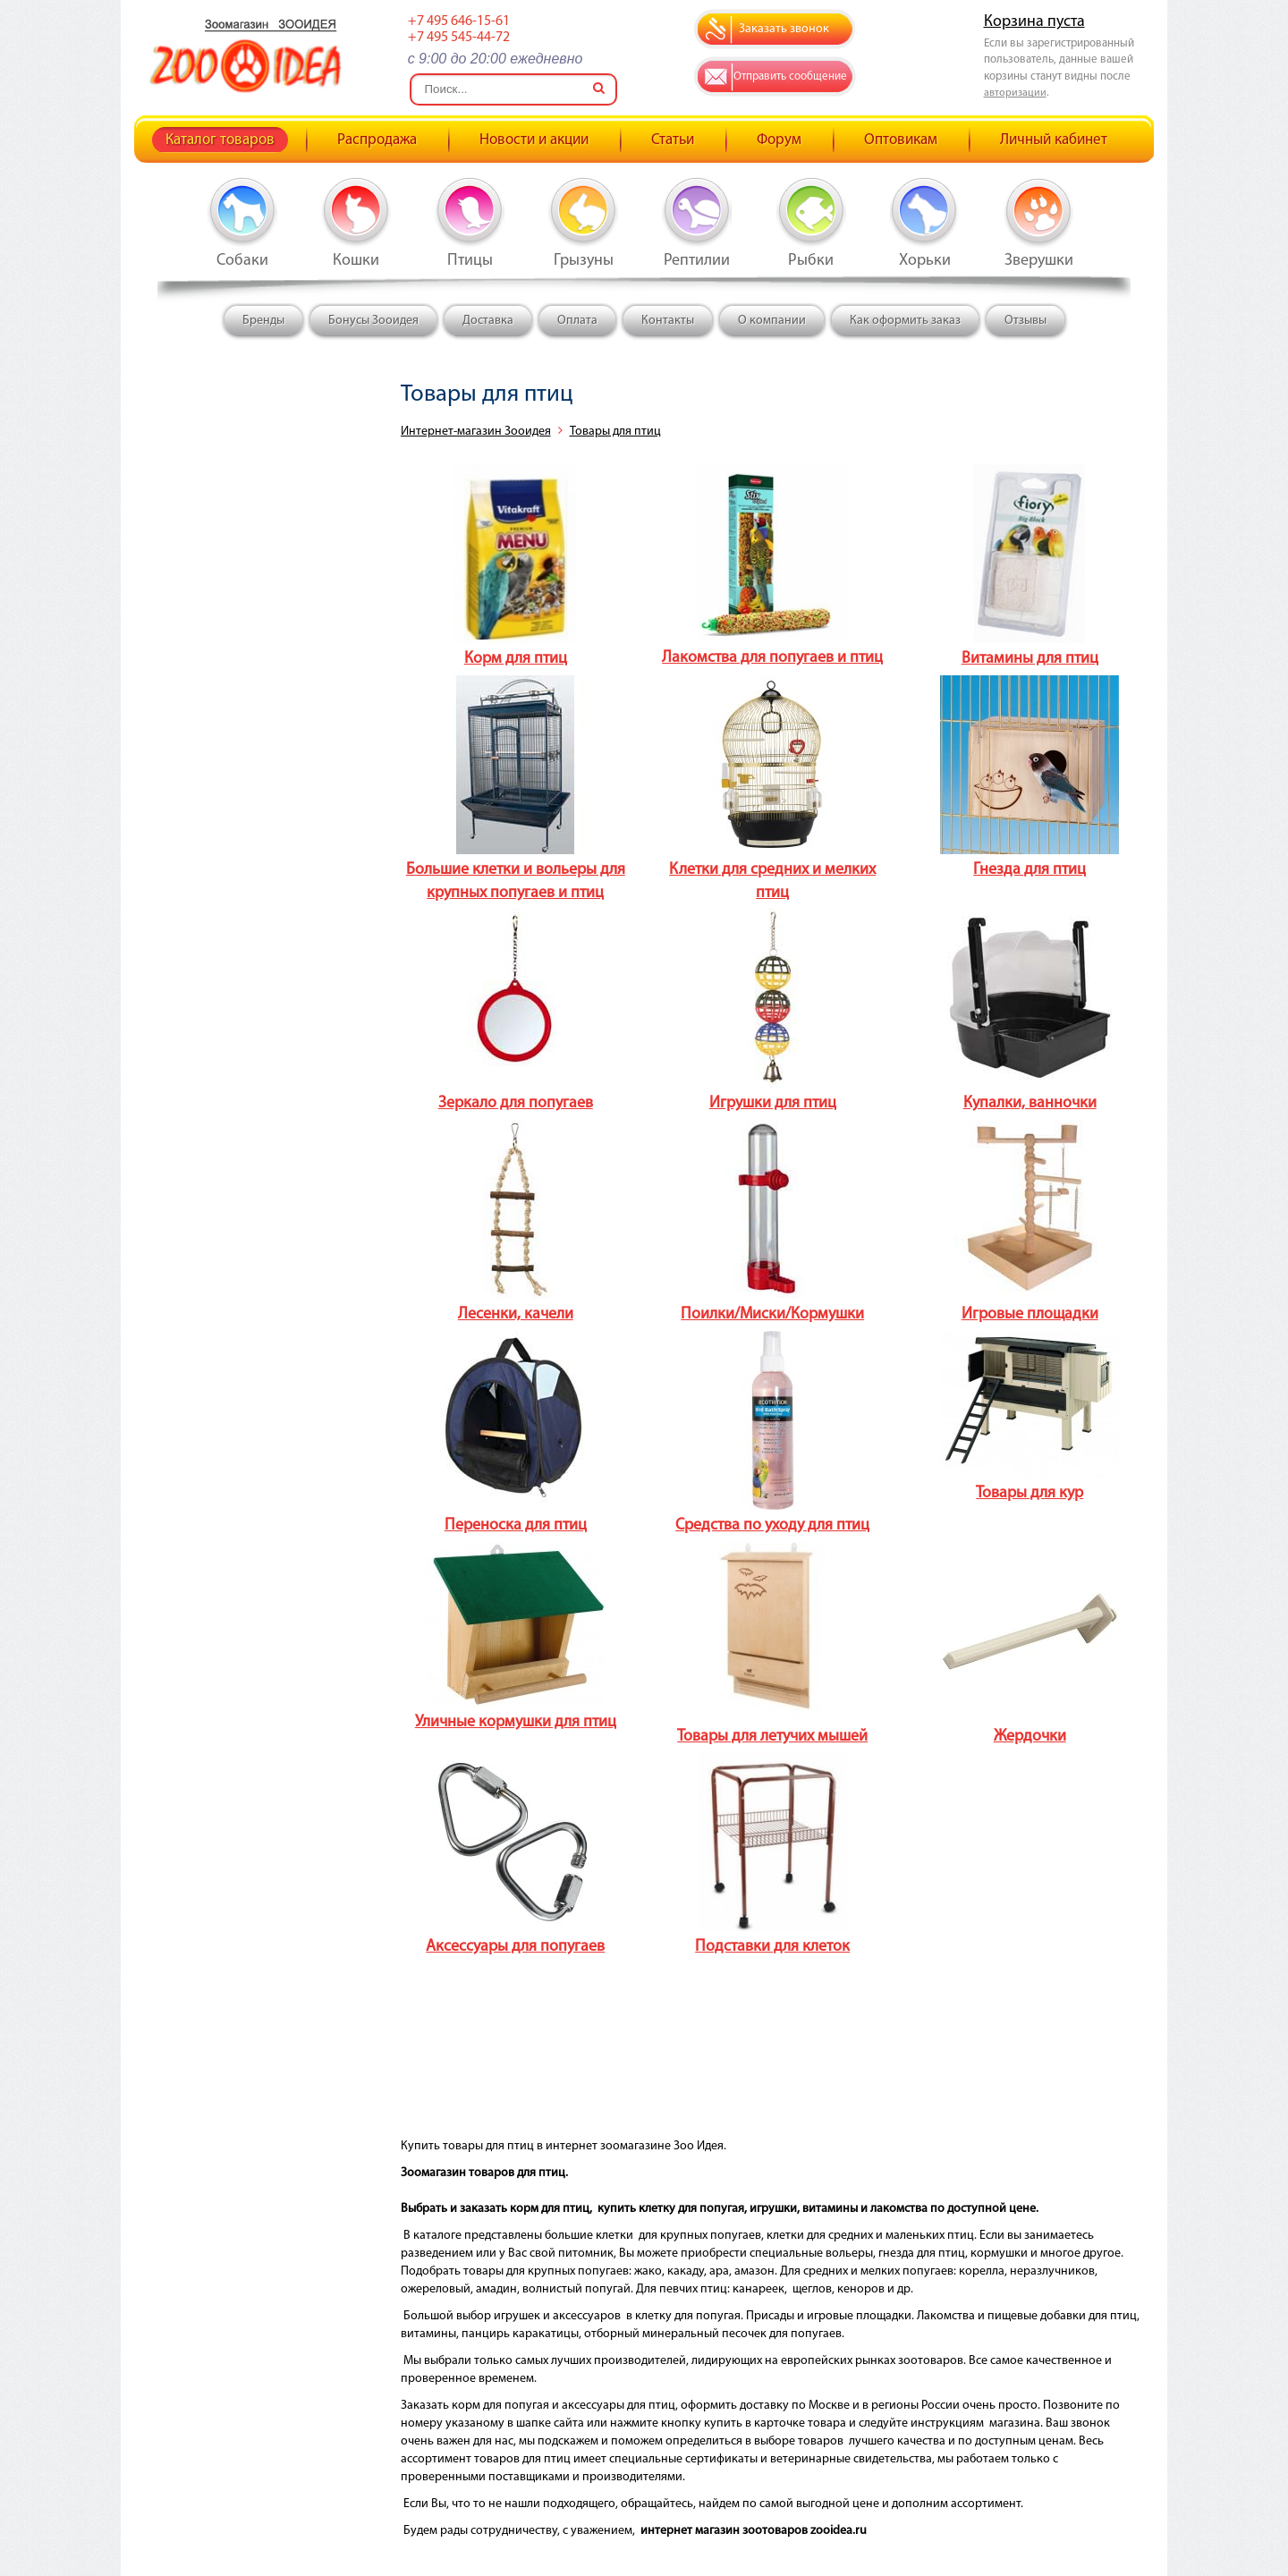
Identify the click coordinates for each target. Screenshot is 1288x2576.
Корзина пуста (1034, 21)
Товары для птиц (615, 431)
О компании (772, 320)
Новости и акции (534, 140)
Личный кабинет (1053, 140)
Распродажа (377, 140)
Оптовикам (900, 140)
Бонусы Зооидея (373, 320)
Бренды (263, 320)
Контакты (667, 320)
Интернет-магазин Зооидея (476, 431)
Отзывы (1025, 320)
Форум (779, 140)
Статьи (672, 140)
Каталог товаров (220, 140)
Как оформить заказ (905, 320)
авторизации (1015, 93)
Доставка (487, 320)
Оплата (577, 320)
